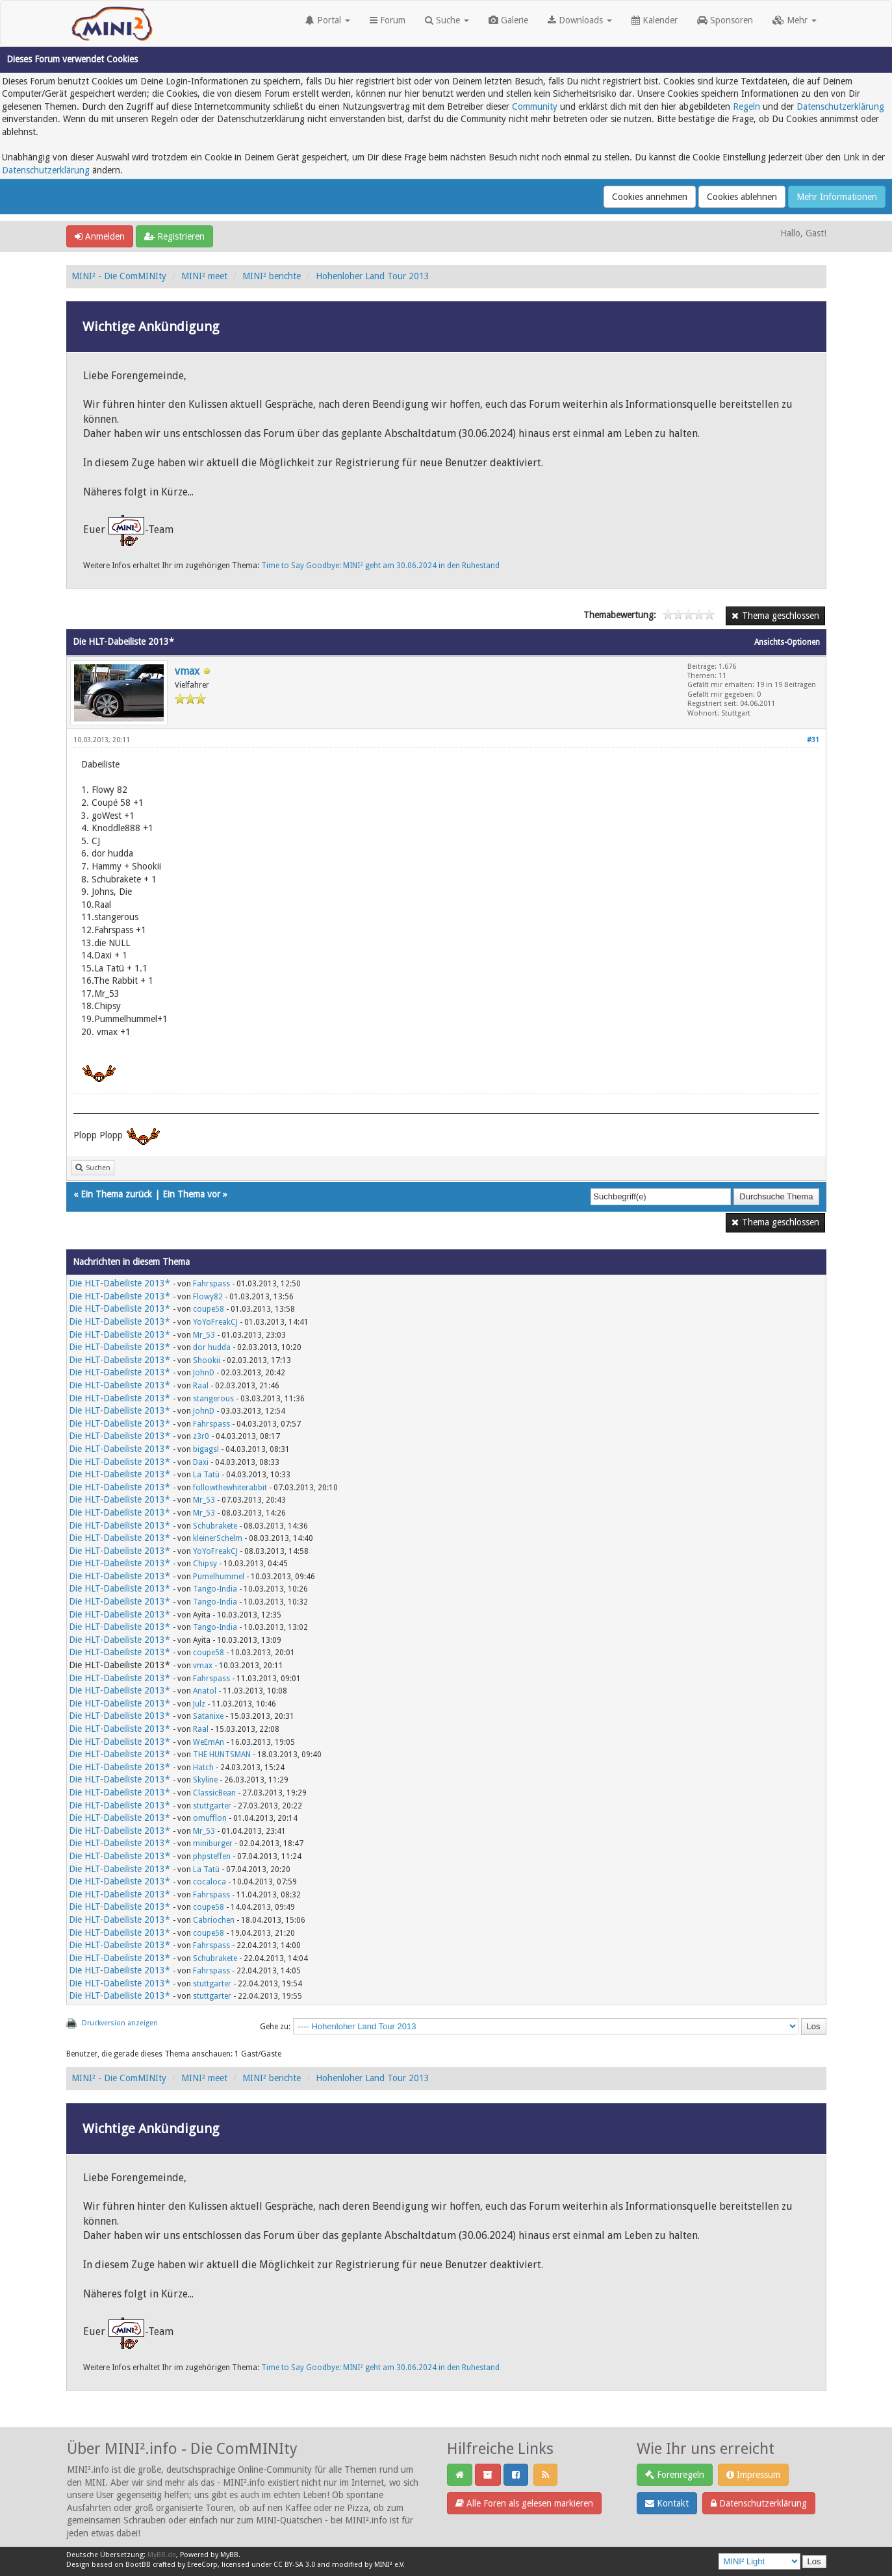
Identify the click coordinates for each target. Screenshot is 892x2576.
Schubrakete (215, 1526)
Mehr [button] (794, 20)
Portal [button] (327, 20)
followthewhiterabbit (230, 1487)
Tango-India (215, 1589)
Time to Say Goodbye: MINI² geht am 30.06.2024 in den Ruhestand (380, 565)
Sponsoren (725, 20)
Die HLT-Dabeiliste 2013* (119, 1283)
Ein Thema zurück (116, 1194)
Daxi (201, 1462)
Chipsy (205, 1563)
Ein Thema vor (191, 1194)
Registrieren (174, 236)
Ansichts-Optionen (787, 642)
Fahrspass (211, 1283)
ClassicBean (214, 1792)
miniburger (213, 1843)
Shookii (206, 1360)
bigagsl (206, 1449)
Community (534, 106)
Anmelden (100, 236)
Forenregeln (674, 2475)
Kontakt (667, 2503)
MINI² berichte (271, 276)
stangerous (213, 1398)
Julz (199, 1703)
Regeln (746, 106)
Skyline (205, 1779)
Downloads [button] (580, 20)
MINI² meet (204, 276)
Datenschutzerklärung (840, 106)
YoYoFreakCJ (215, 1322)
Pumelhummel (218, 1576)
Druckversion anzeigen (120, 2023)
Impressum (753, 2475)
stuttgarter (212, 1805)
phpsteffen (212, 1856)
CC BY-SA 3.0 (294, 2564)
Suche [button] (447, 20)
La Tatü (206, 1474)
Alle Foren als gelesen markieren (524, 2503)
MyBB (229, 2555)
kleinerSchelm (217, 1538)
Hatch (203, 1767)
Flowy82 (208, 1296)
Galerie (508, 20)
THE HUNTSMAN (222, 1754)
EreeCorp (202, 2564)
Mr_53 (204, 1335)
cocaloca (209, 1881)
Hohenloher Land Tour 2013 (372, 276)
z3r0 (201, 1436)
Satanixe (208, 1716)
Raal (201, 1385)
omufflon (210, 1818)
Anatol (204, 1690)
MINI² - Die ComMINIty (118, 276)
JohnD (203, 1372)
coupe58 (208, 1309)
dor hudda (212, 1347)
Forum (387, 20)
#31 (813, 740)
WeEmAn (208, 1742)
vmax (187, 671)
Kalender (654, 20)
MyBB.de (161, 2555)
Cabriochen (214, 1920)
